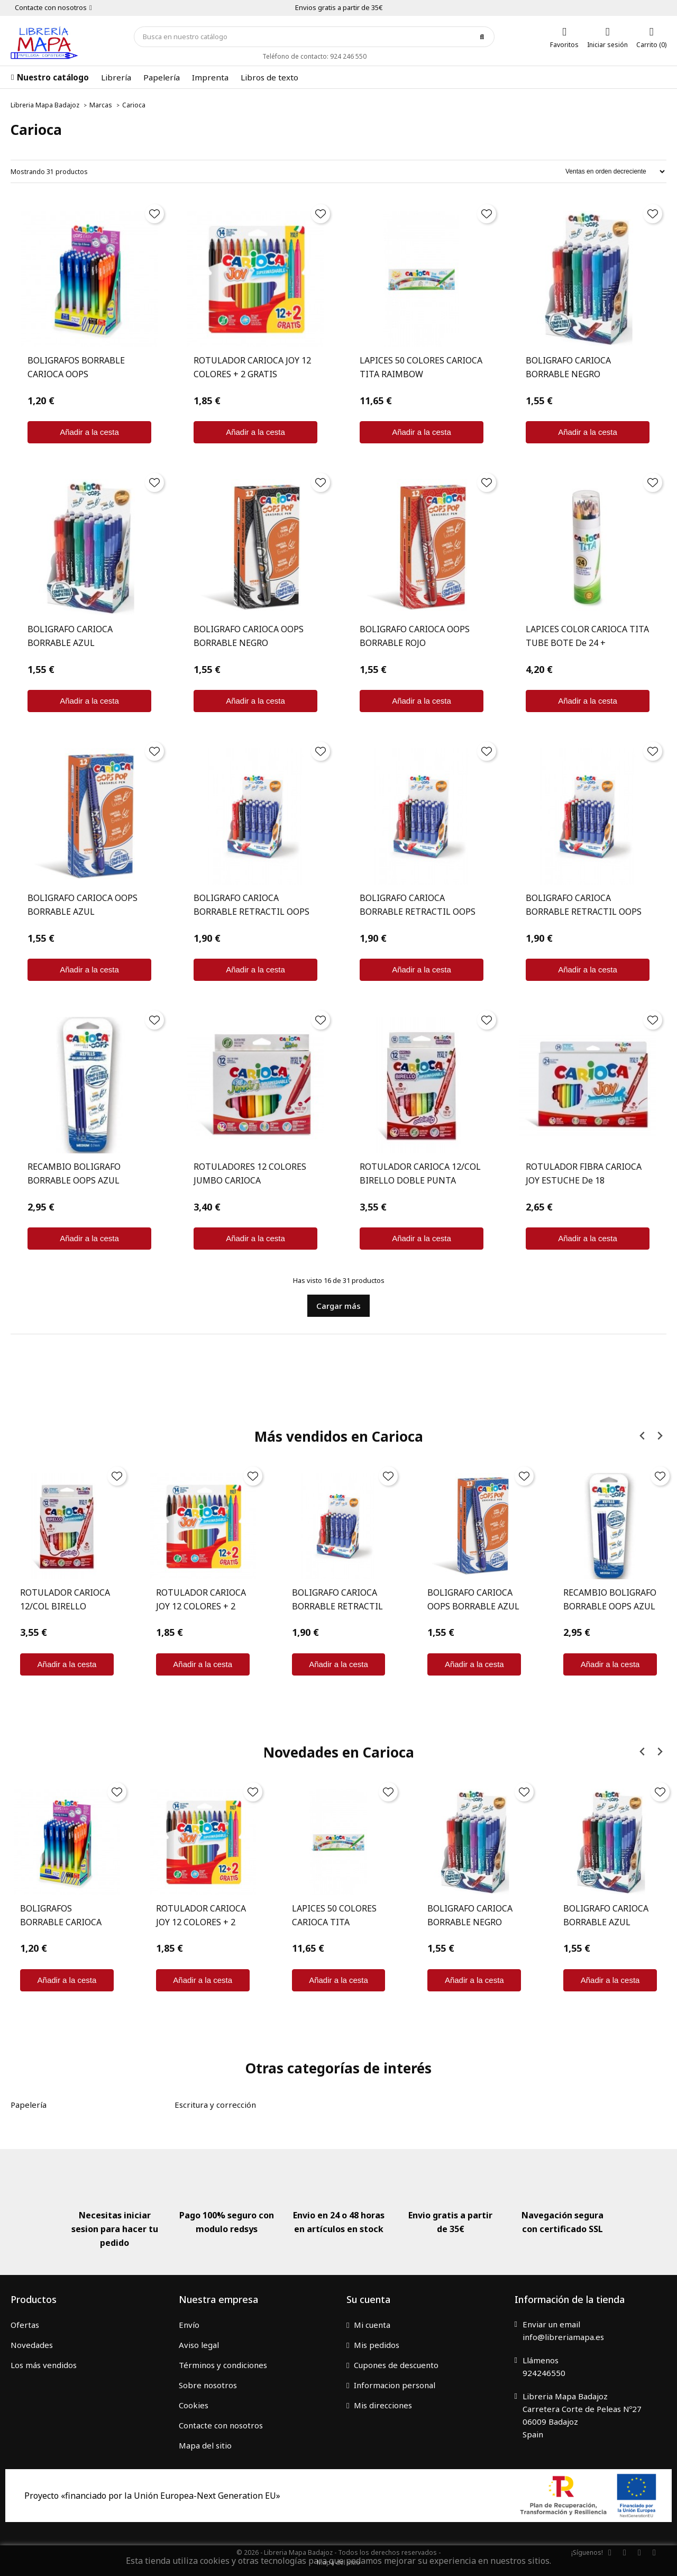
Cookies (193, 2405)
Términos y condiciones (223, 2365)
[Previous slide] (642, 1436)
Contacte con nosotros (221, 2425)
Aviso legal (199, 2345)
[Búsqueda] (314, 36)
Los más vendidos (44, 2365)
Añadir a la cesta (89, 431)
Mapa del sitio (205, 2445)
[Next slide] (659, 1436)
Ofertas (25, 2324)
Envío (189, 2324)
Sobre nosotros (208, 2385)
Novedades (32, 2345)
